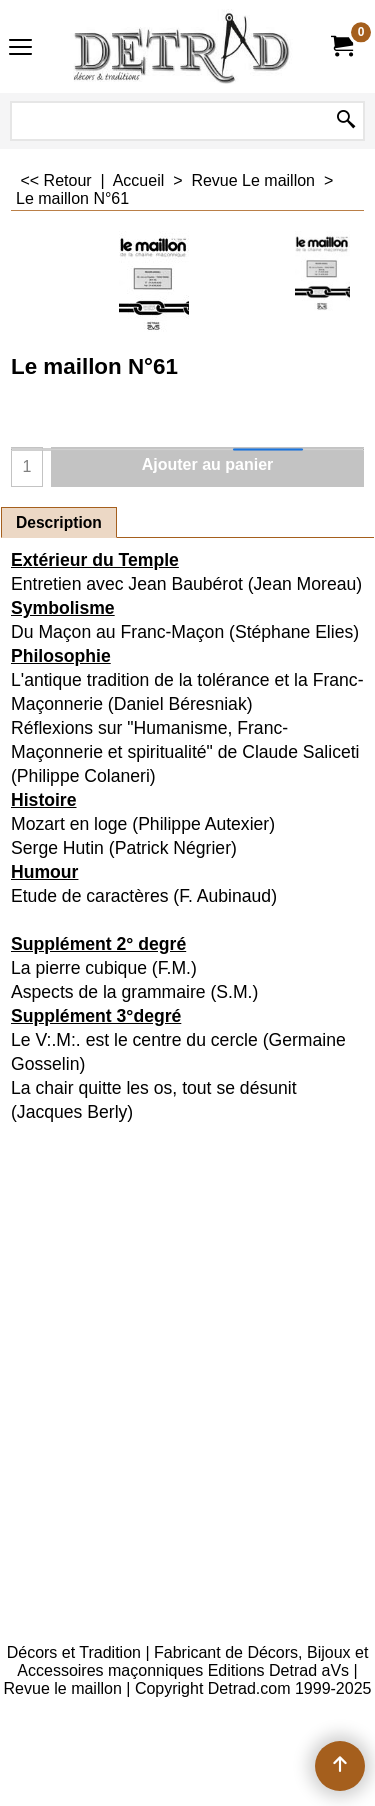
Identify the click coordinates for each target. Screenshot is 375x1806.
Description (59, 522)
